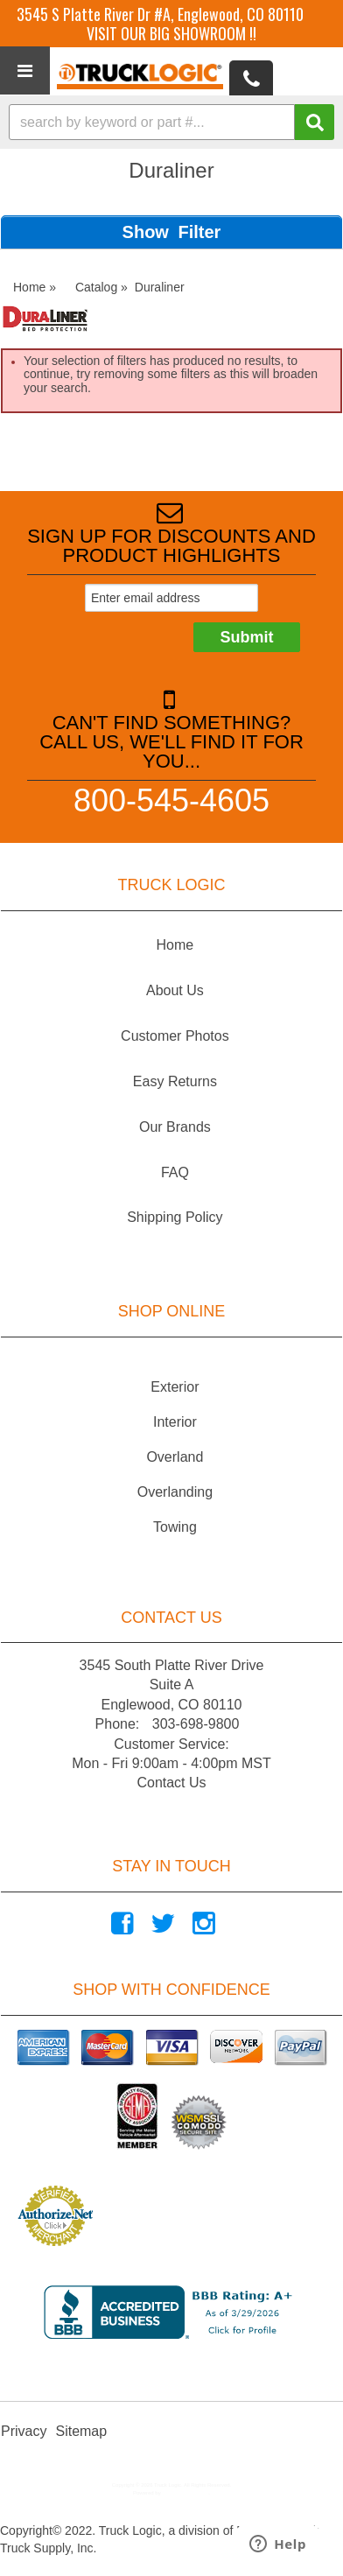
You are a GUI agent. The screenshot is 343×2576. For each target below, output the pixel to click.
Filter (199, 232)
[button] (171, 122)
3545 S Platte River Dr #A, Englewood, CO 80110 (160, 14)
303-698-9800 (196, 1723)
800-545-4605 (172, 800)
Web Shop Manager (185, 2492)
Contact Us (171, 1782)
